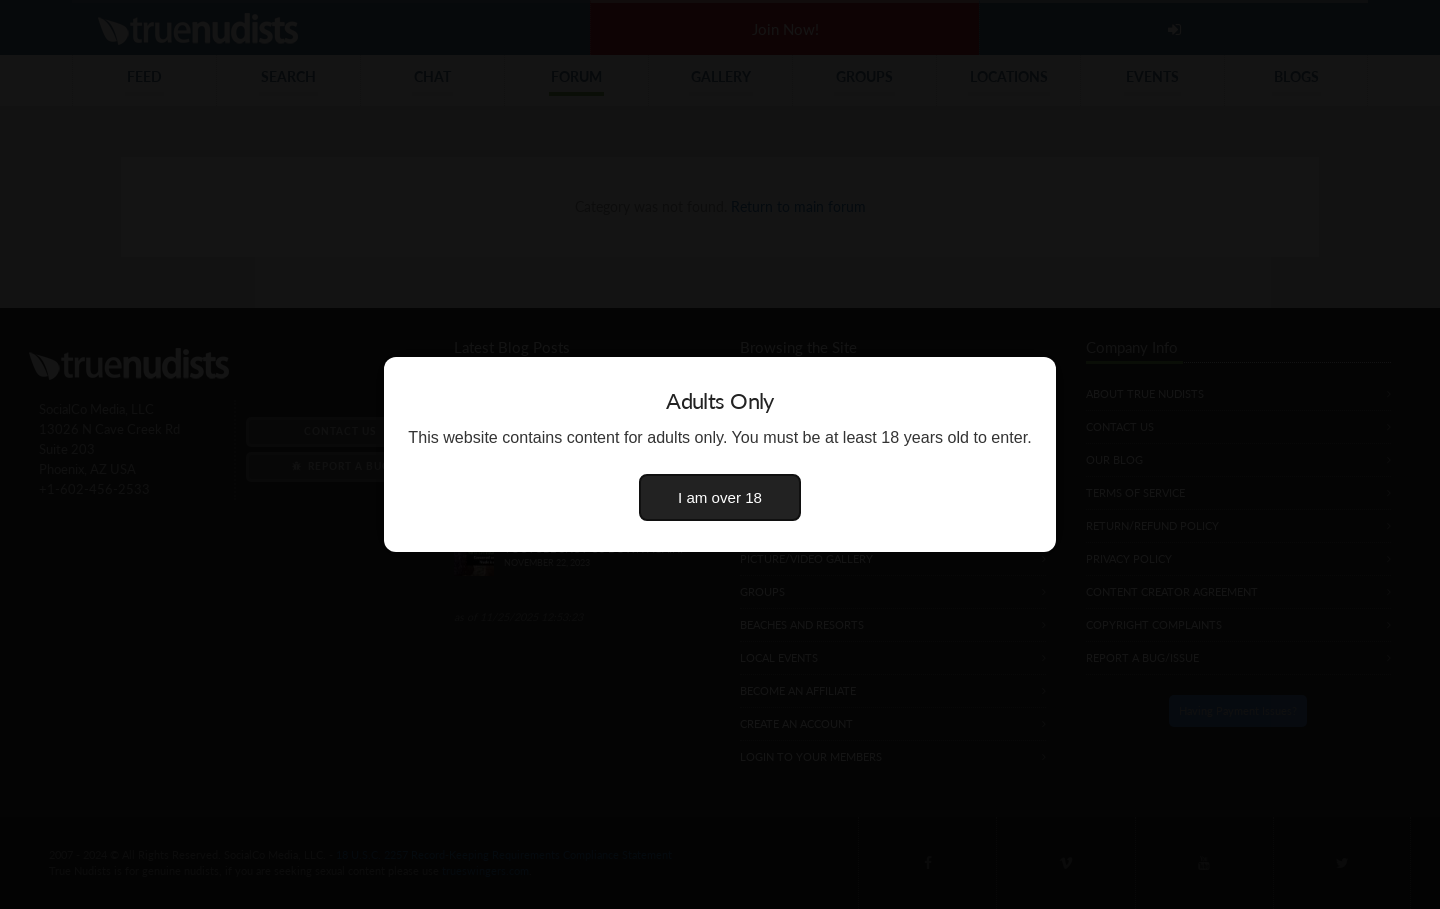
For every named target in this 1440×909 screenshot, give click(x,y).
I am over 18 (720, 497)
